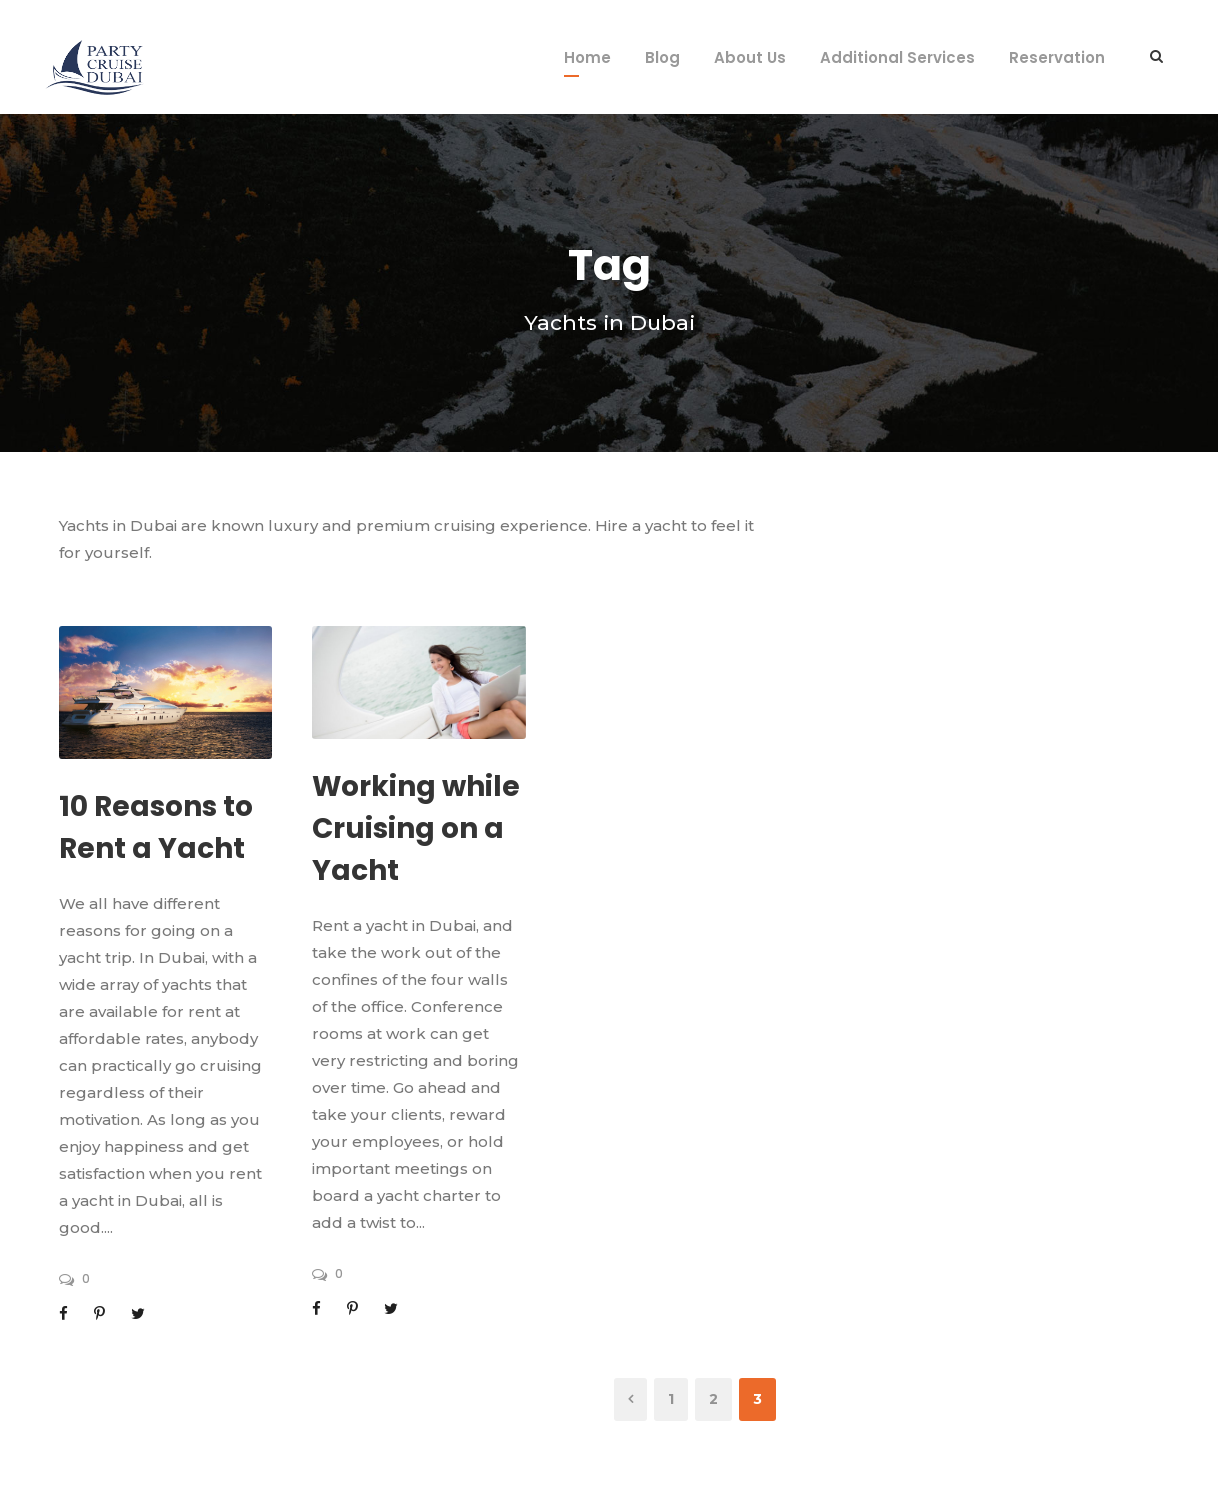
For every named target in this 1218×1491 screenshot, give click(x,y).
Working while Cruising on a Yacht (416, 828)
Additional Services (897, 57)
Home (587, 57)
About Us (750, 57)
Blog (662, 57)
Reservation (1057, 57)
